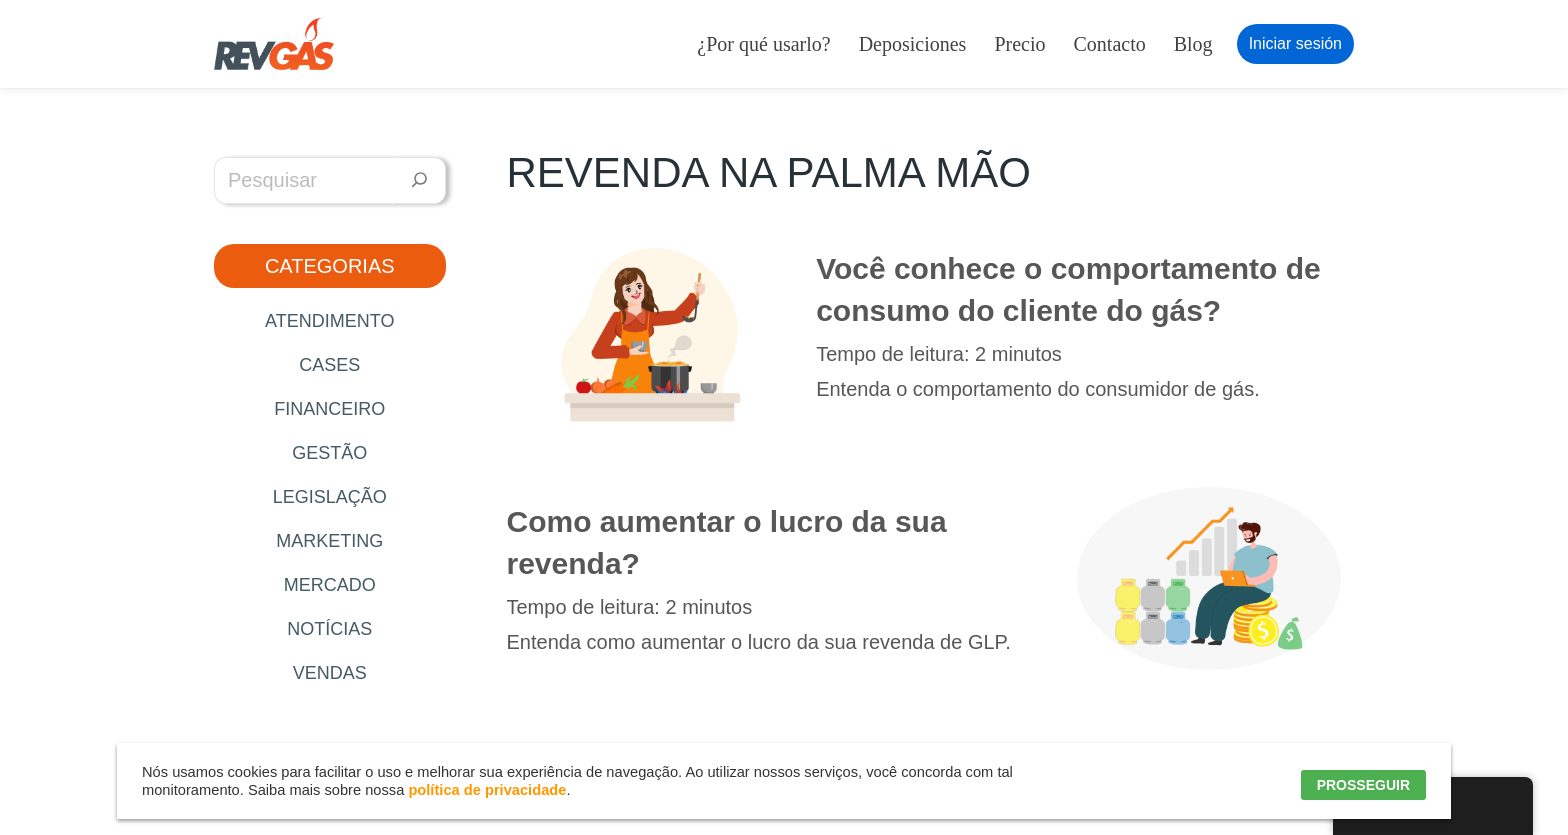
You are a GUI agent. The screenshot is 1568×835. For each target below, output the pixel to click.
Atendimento (329, 321)
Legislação (330, 497)
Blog (1193, 44)
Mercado (330, 585)
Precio (1019, 44)
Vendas (330, 673)
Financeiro (329, 409)
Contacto (1110, 44)
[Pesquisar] (419, 180)
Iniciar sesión (1295, 43)
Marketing (329, 541)
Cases (329, 365)
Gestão (329, 453)
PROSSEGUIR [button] (1363, 785)
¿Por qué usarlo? (763, 44)
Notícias (329, 629)
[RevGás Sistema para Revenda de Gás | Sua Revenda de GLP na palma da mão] (274, 44)
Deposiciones (913, 44)
